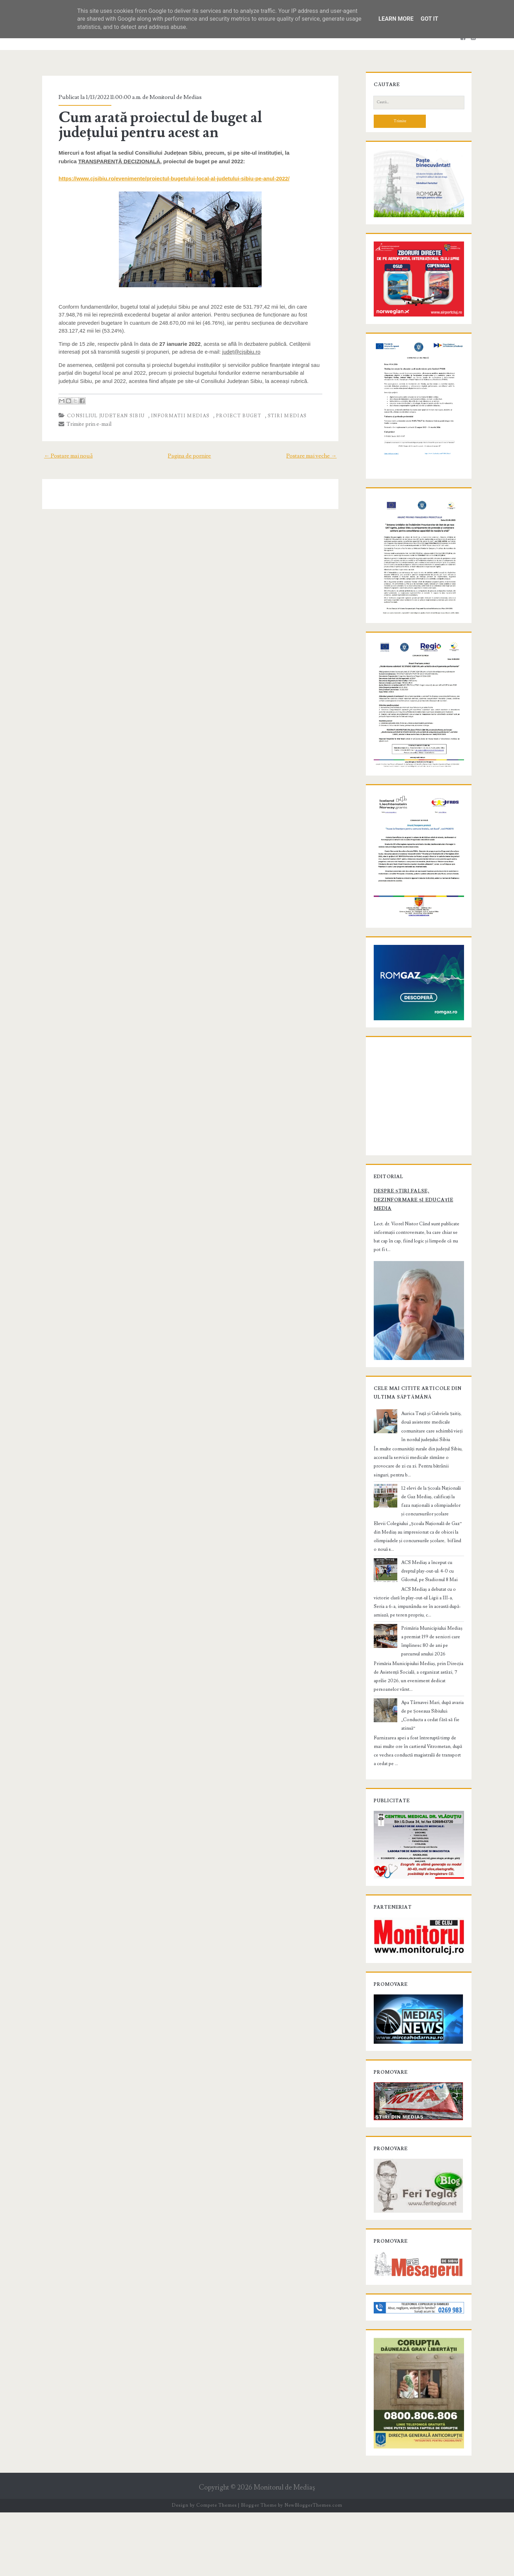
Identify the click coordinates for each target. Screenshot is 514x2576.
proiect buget (234, 416)
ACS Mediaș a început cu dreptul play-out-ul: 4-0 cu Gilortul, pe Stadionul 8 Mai (431, 1622)
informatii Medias (176, 416)
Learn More (395, 18)
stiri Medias (283, 416)
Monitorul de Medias (172, 97)
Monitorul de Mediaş (284, 2551)
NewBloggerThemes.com (313, 2569)
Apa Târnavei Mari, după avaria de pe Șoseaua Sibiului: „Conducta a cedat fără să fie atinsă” (432, 1763)
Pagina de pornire (189, 455)
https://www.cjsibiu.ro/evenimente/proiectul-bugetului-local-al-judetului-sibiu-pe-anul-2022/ (170, 178)
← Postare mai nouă (64, 455)
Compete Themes (216, 2569)
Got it (429, 18)
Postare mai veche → (316, 455)
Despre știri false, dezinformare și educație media (410, 1261)
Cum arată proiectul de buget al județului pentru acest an (188, 125)
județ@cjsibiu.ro (237, 352)
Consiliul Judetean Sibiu (102, 416)
